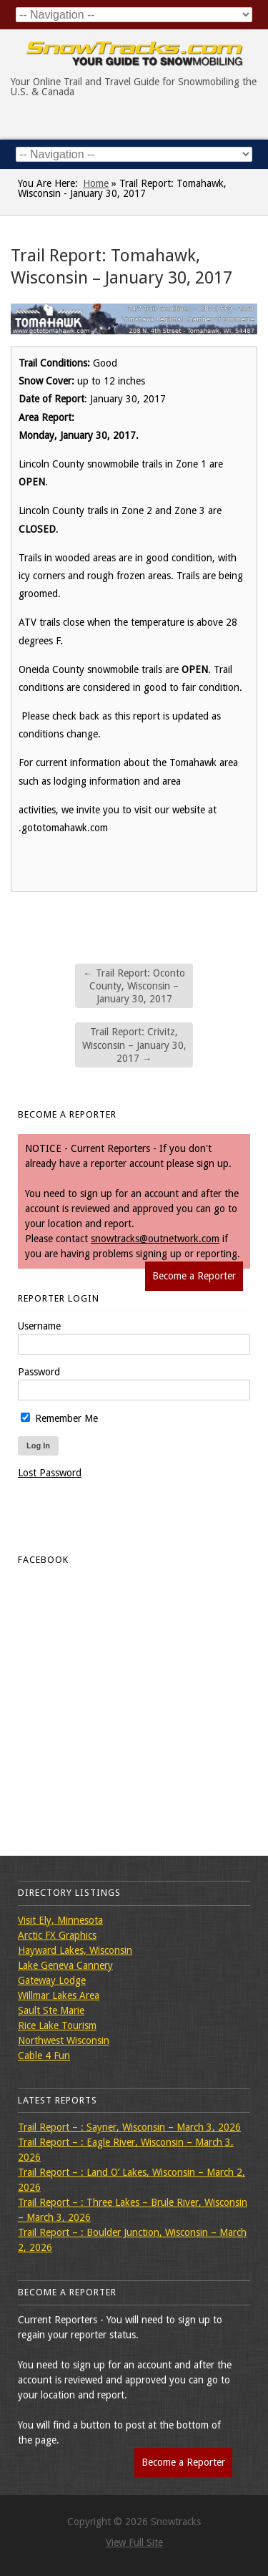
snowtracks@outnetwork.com (155, 1238)
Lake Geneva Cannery (65, 1965)
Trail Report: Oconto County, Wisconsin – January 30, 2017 (134, 985)
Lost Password (49, 1472)
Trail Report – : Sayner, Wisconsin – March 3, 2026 (129, 2127)
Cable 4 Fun (44, 2055)
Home (96, 183)
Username (39, 1326)
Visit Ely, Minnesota (60, 1920)
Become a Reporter (194, 1276)
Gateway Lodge (52, 1980)
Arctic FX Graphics (57, 1935)
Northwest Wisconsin (63, 2040)
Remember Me (59, 1418)
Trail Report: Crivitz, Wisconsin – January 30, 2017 (134, 1044)
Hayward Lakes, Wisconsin (75, 1950)
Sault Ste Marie (51, 2010)
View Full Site (134, 2542)
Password (39, 1371)
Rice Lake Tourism (57, 2025)
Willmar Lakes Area (58, 1995)
